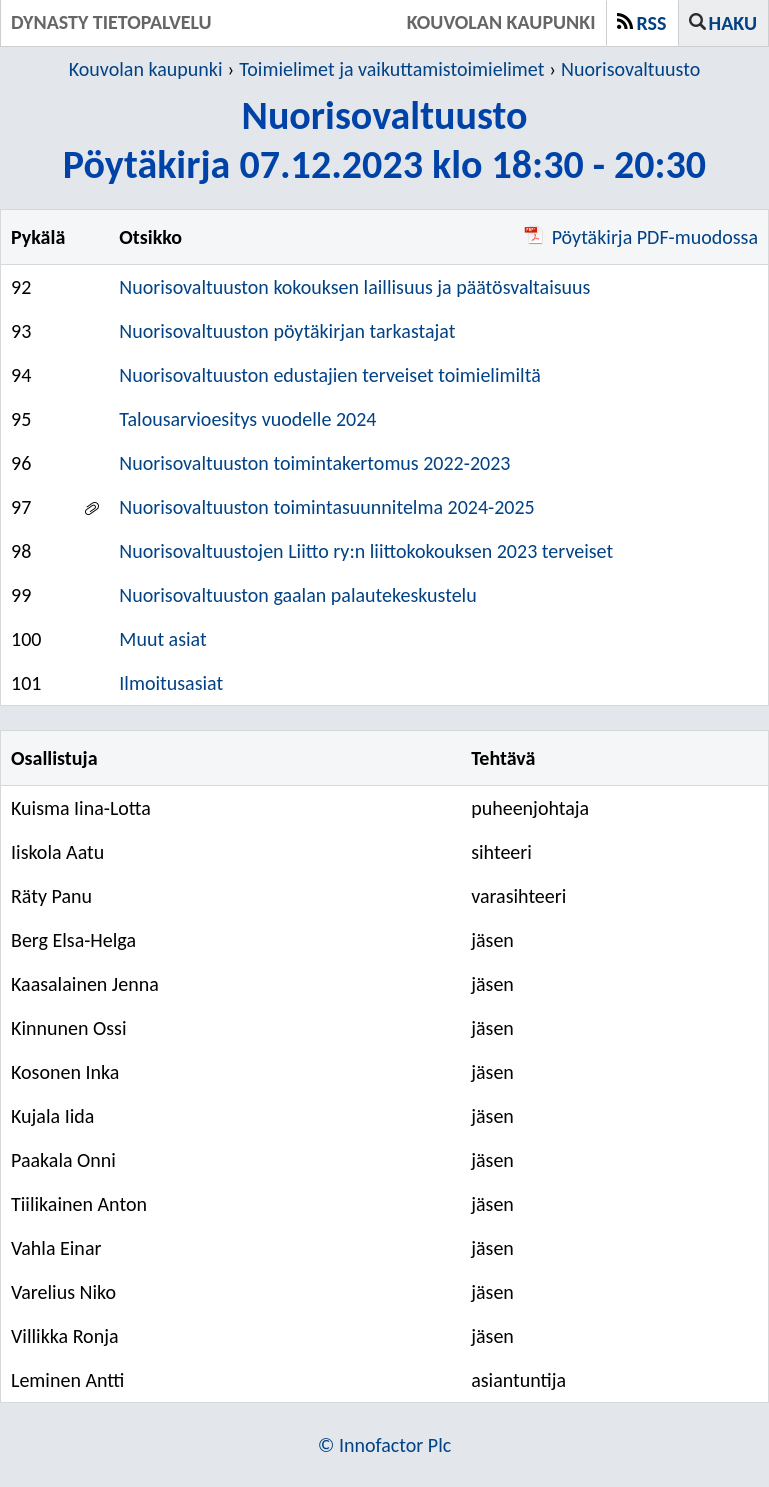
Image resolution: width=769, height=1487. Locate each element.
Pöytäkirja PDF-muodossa (641, 237)
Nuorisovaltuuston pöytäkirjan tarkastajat (287, 331)
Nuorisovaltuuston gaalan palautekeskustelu (297, 595)
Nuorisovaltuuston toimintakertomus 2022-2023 (314, 463)
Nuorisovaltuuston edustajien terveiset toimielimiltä (329, 375)
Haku (733, 23)
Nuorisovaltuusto (630, 69)
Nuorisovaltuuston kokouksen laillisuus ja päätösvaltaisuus (354, 287)
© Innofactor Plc (385, 1445)
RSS (652, 23)
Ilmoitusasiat (171, 683)
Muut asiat (162, 639)
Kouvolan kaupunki (146, 69)
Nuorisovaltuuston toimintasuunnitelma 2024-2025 (326, 507)
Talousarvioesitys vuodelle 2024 (247, 419)
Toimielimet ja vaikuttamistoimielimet (391, 69)
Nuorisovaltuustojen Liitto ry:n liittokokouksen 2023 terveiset (366, 551)
